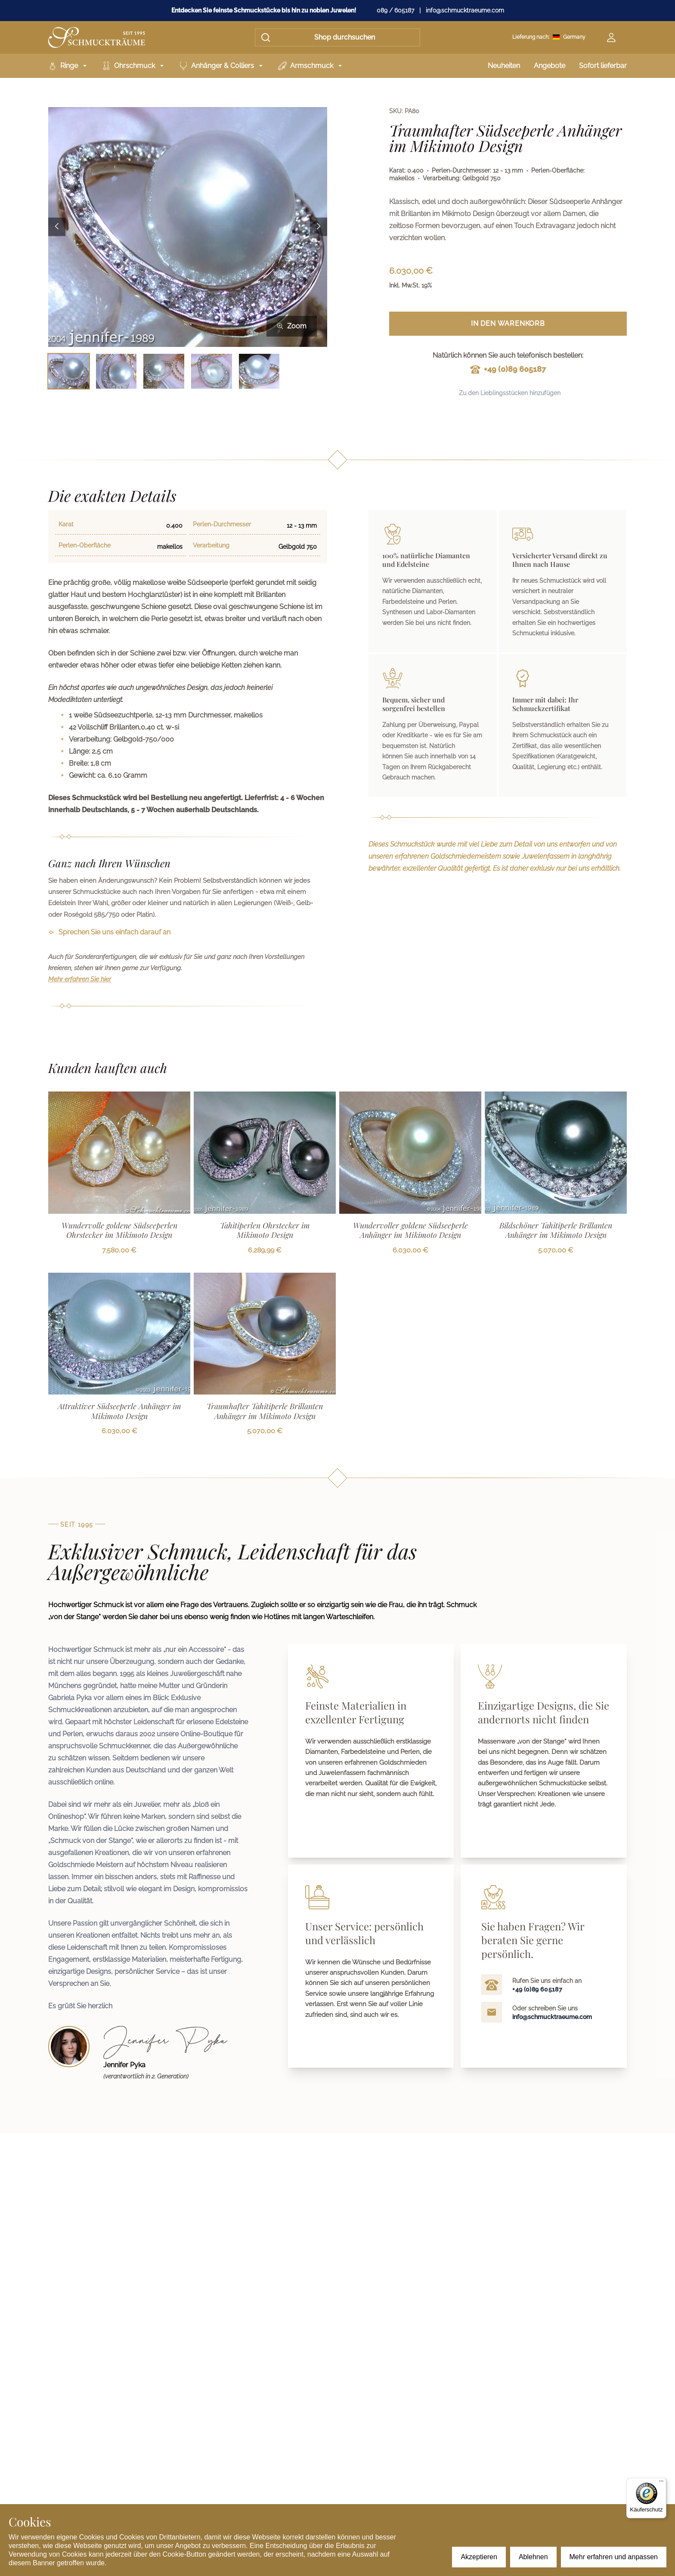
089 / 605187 (395, 10)
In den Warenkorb (508, 323)
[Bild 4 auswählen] (211, 371)
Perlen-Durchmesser (222, 524)
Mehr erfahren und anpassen (614, 2557)
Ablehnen (533, 2557)
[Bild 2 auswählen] (116, 371)
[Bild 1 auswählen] (68, 371)
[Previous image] (56, 227)
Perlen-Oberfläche (85, 545)
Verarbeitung (211, 545)
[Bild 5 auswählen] (259, 371)
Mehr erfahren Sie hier (79, 979)
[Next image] (318, 227)
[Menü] (661, 2483)
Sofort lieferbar (603, 66)
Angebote (549, 66)
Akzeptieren (479, 2557)
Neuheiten (504, 66)
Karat (66, 524)
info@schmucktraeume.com (465, 10)
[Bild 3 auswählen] (163, 371)
